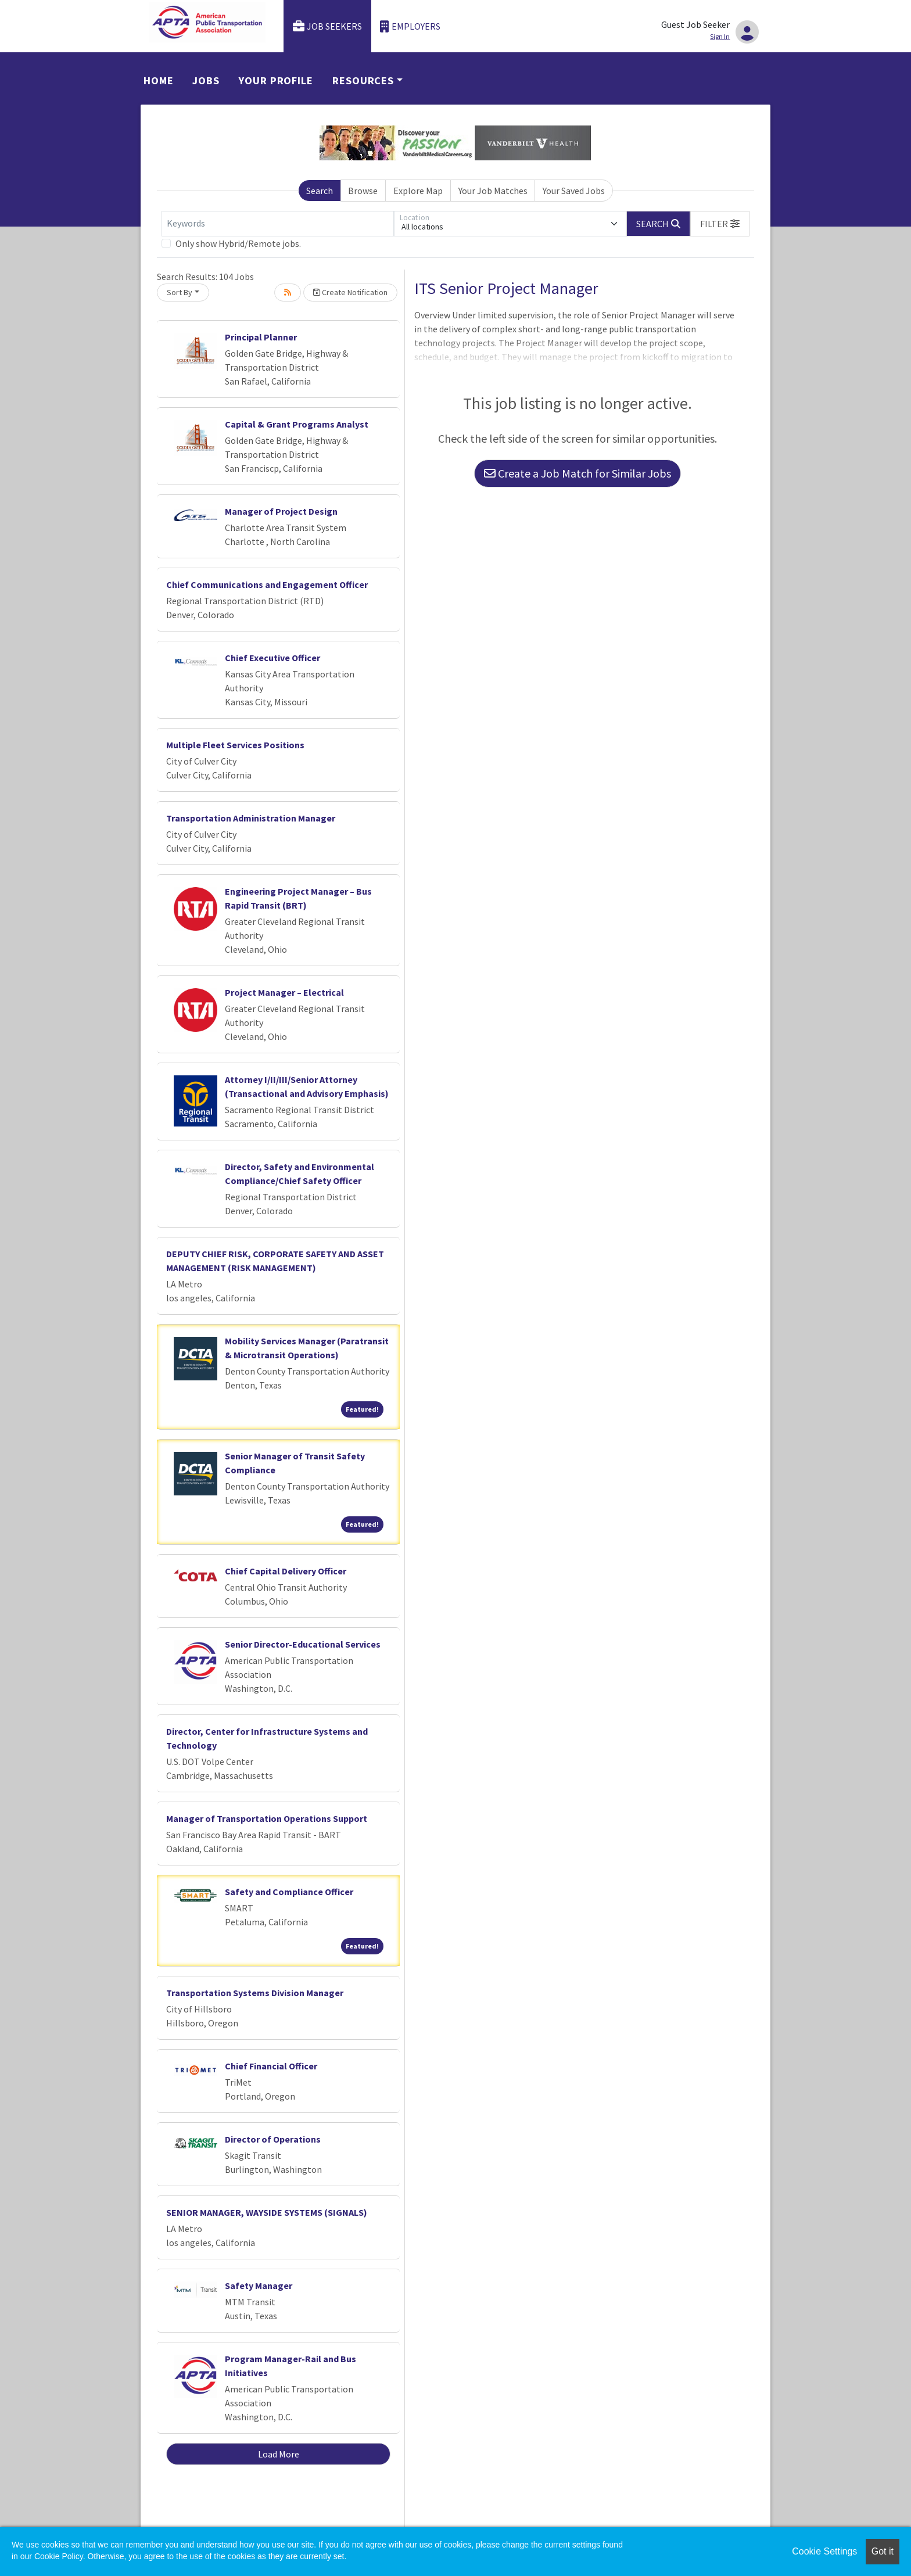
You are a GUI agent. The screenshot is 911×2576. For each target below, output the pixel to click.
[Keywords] (278, 223)
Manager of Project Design (281, 511)
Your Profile (276, 80)
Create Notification (350, 292)
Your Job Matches (493, 190)
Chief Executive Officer (272, 657)
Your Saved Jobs (574, 190)
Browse (363, 190)
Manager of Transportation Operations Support (266, 1818)
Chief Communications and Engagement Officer (267, 584)
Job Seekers (328, 26)
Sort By (179, 292)
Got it (882, 2551)
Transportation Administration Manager (250, 818)
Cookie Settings (824, 2551)
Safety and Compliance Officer (289, 1891)
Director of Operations (273, 2139)
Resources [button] (363, 80)
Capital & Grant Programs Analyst (296, 424)
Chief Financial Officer (271, 2066)
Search (319, 190)
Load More (278, 2454)
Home (159, 80)
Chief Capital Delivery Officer (285, 1571)
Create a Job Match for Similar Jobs (577, 473)
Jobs (206, 80)
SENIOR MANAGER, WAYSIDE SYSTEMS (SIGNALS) (266, 2212)
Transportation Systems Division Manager (254, 1993)
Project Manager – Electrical (284, 992)
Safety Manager (258, 2285)
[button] (719, 223)
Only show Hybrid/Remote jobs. (238, 243)
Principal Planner (261, 337)
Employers (410, 26)
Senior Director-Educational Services (303, 1644)
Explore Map (418, 190)
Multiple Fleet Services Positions (235, 745)
